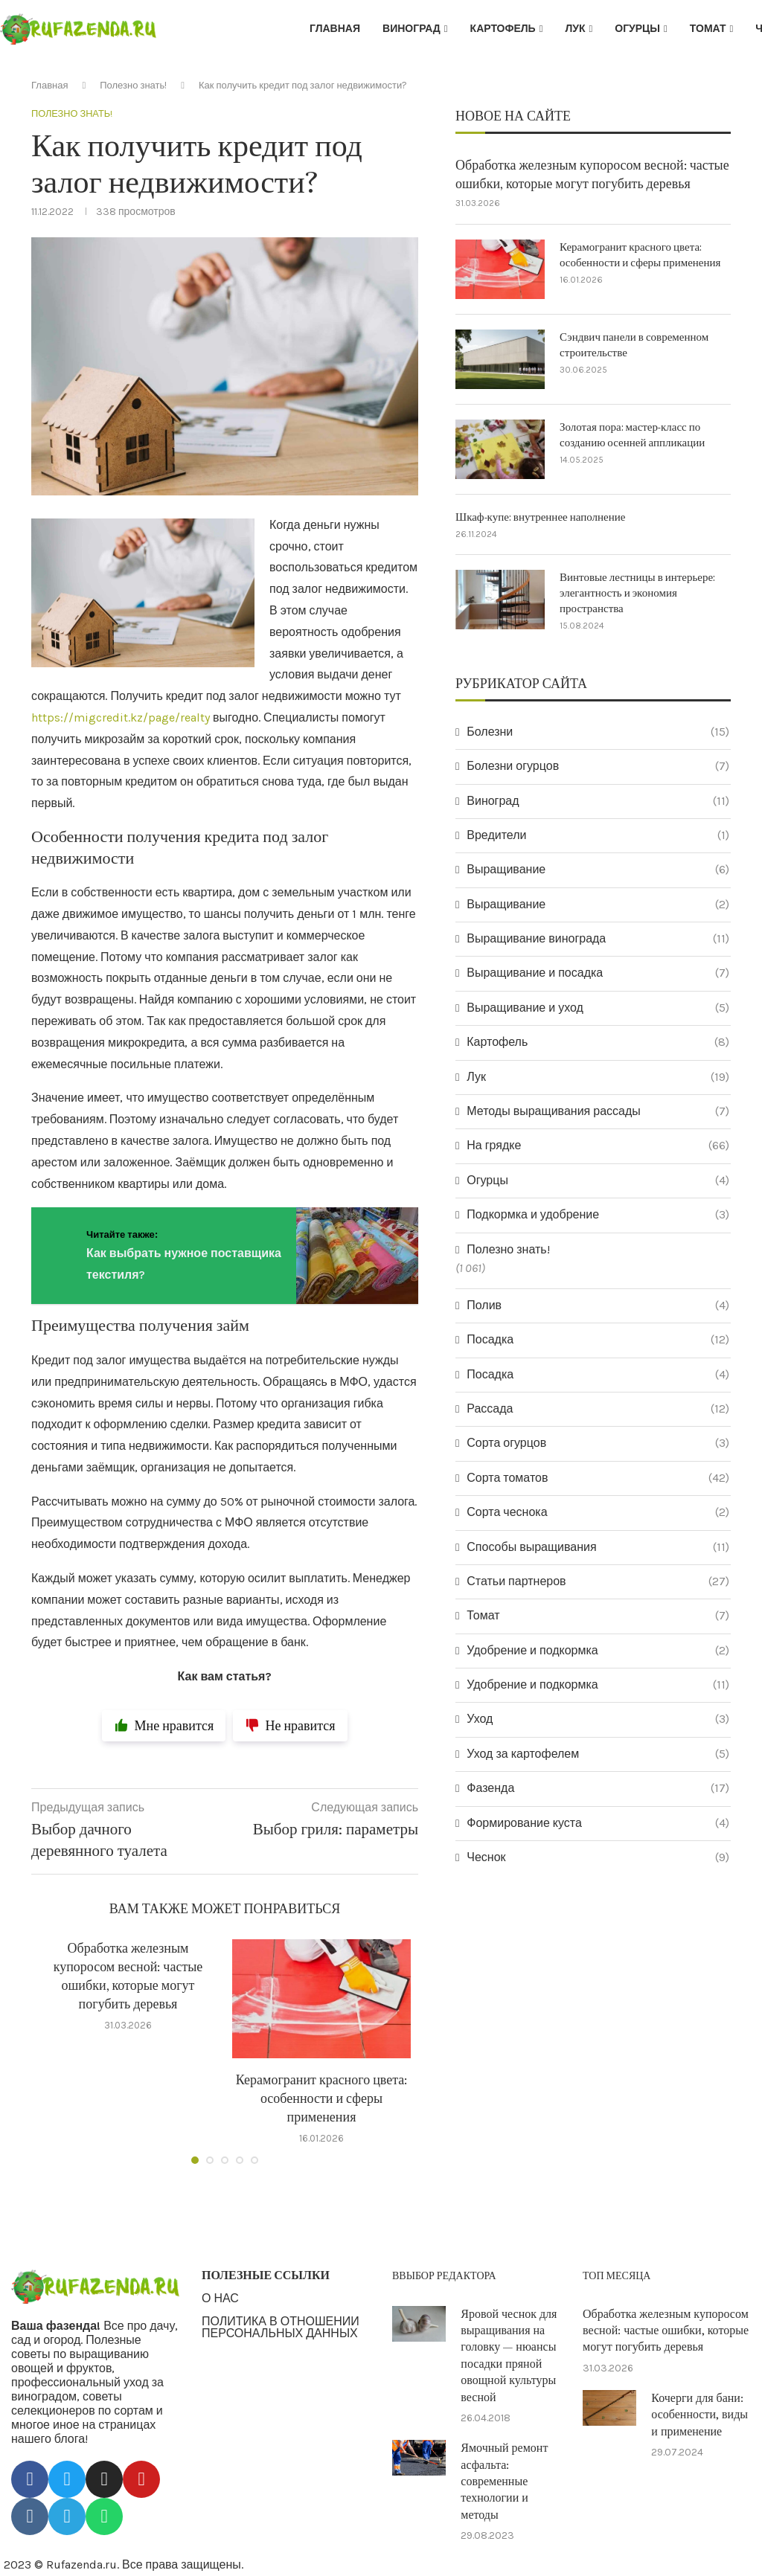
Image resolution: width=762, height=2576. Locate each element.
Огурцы (637, 28)
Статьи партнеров (598, 1581)
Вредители (598, 835)
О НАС (220, 2299)
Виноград (411, 28)
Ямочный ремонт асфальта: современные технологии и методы (504, 2481)
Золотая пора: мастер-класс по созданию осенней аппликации (632, 435)
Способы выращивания (598, 1547)
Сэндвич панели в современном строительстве (634, 345)
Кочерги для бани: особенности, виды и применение (699, 2415)
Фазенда (598, 1788)
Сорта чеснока (598, 1512)
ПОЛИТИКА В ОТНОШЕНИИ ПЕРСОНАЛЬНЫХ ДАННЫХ (280, 2328)
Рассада (598, 1409)
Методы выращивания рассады (598, 1111)
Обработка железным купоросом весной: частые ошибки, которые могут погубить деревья (592, 175)
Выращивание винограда (598, 939)
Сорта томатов (598, 1478)
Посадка (598, 1340)
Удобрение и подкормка (598, 1650)
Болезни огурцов (598, 766)
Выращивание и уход (598, 1008)
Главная (335, 28)
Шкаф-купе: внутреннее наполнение (540, 517)
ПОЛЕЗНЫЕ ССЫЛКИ (266, 2276)
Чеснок (598, 1857)
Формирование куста (598, 1823)
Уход (598, 1719)
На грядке (598, 1145)
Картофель (503, 28)
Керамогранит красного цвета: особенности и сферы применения (322, 2098)
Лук (575, 28)
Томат (708, 28)
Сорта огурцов (598, 1443)
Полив (598, 1305)
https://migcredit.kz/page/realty (120, 717)
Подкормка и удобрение (598, 1215)
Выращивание (598, 869)
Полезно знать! (133, 85)
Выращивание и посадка (598, 973)
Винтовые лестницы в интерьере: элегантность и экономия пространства (637, 593)
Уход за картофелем (598, 1754)
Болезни (598, 732)
